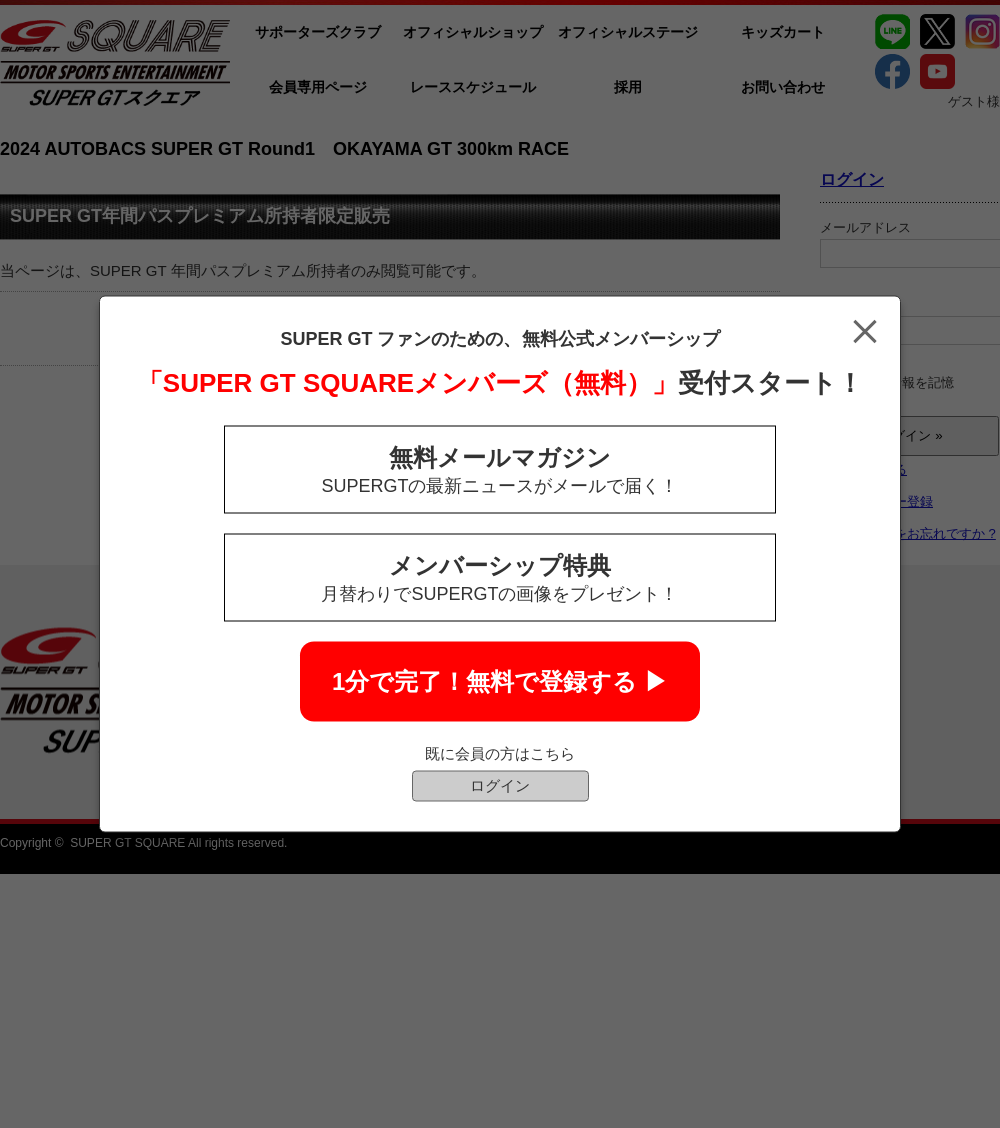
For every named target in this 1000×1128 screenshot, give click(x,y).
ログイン (500, 785)
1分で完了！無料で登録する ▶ (500, 681)
